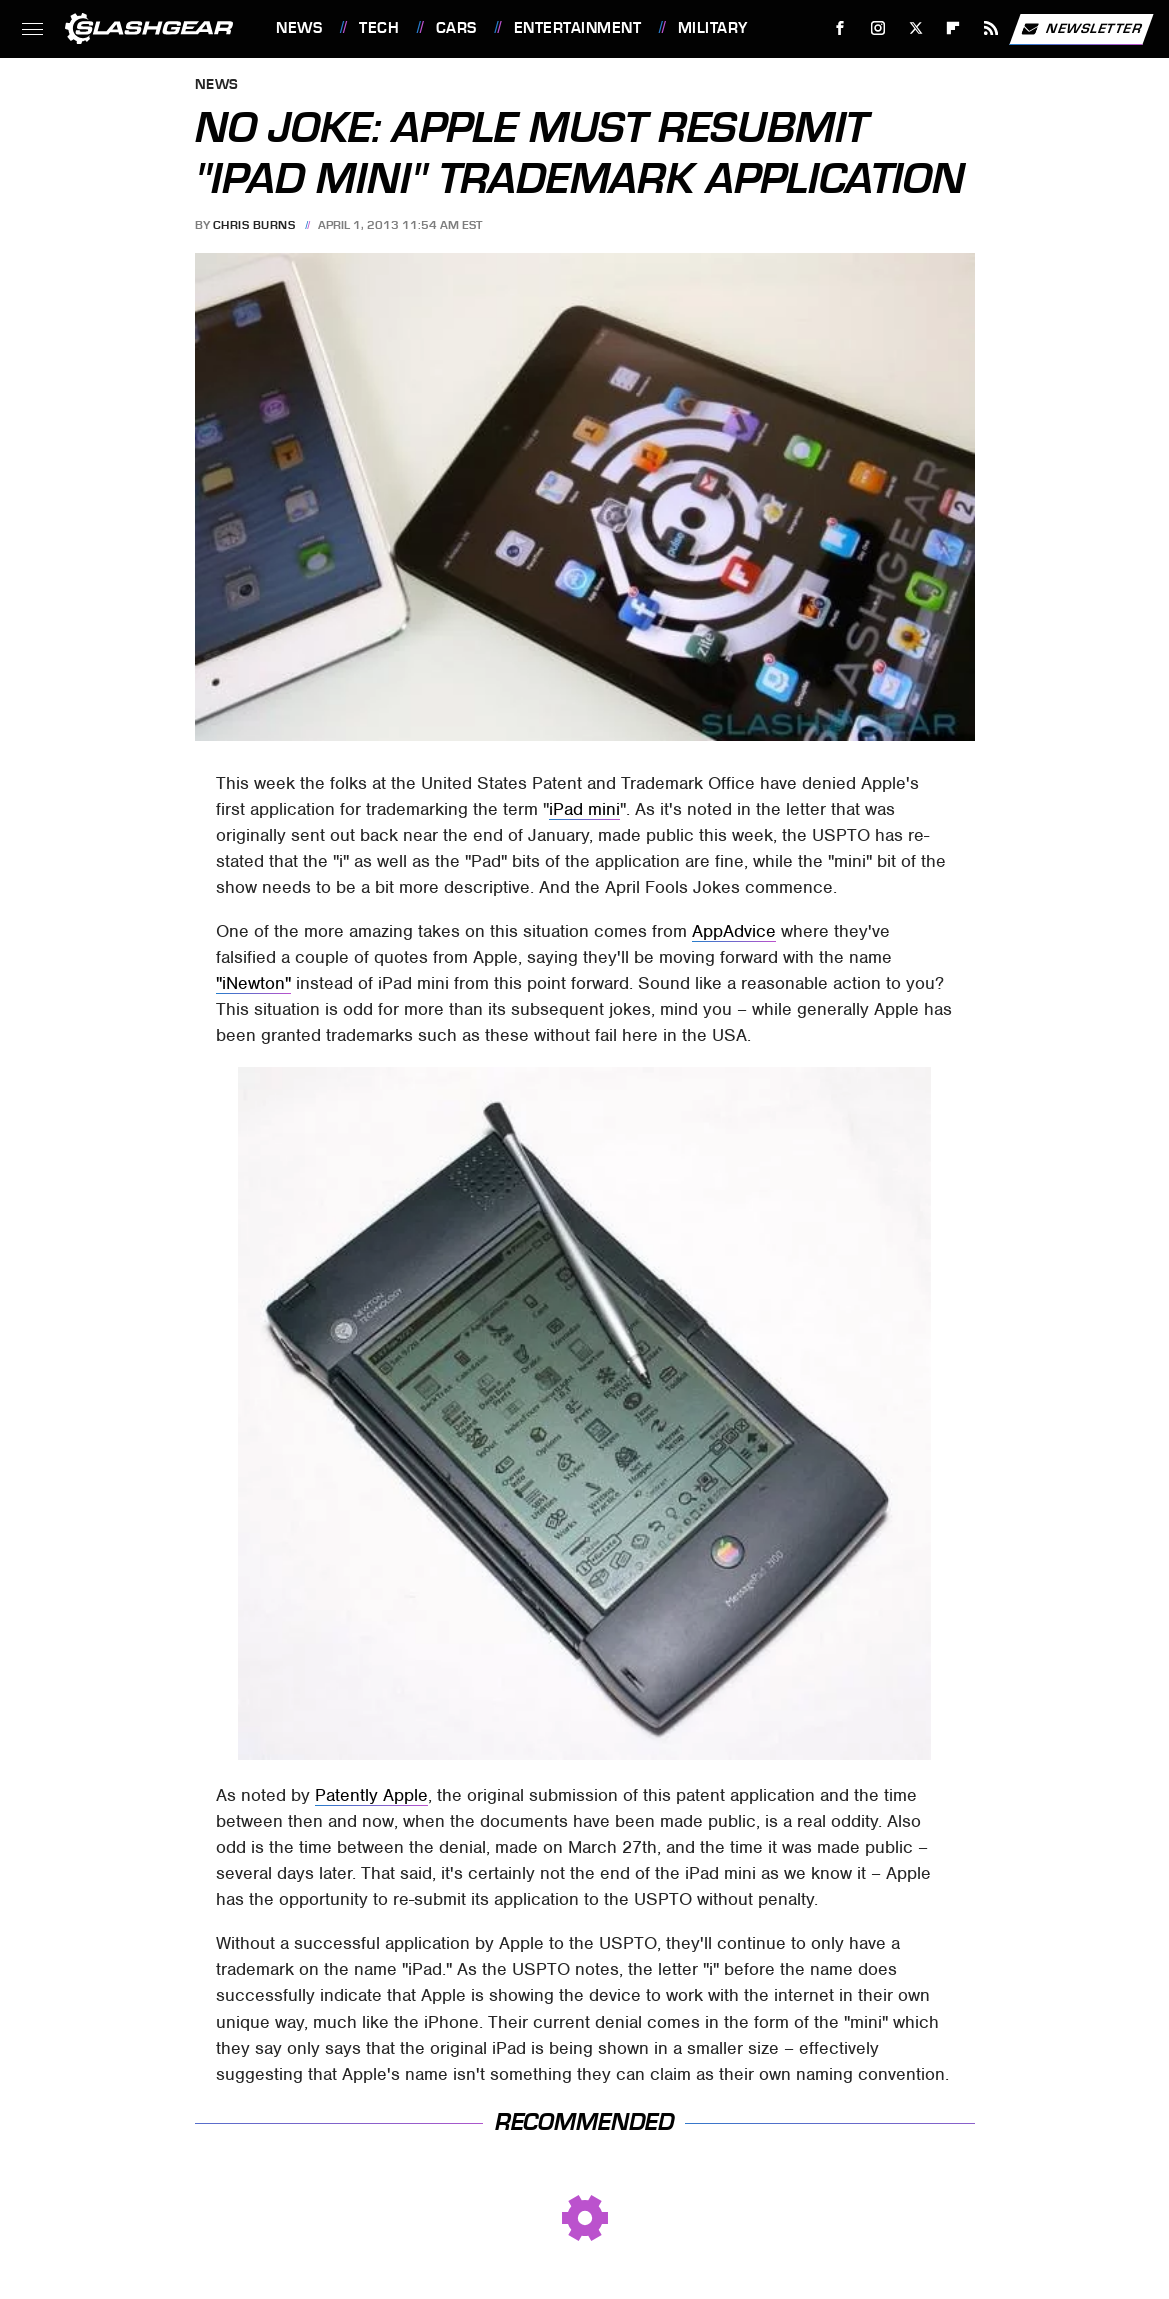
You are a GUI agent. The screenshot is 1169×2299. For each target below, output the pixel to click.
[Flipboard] (953, 28)
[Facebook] (840, 28)
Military (713, 28)
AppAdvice (734, 931)
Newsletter (1081, 29)
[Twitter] (915, 28)
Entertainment (578, 28)
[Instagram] (878, 28)
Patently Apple (371, 1795)
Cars (456, 28)
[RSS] (991, 28)
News (299, 28)
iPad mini (584, 809)
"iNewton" (253, 983)
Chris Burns (254, 225)
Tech (379, 28)
